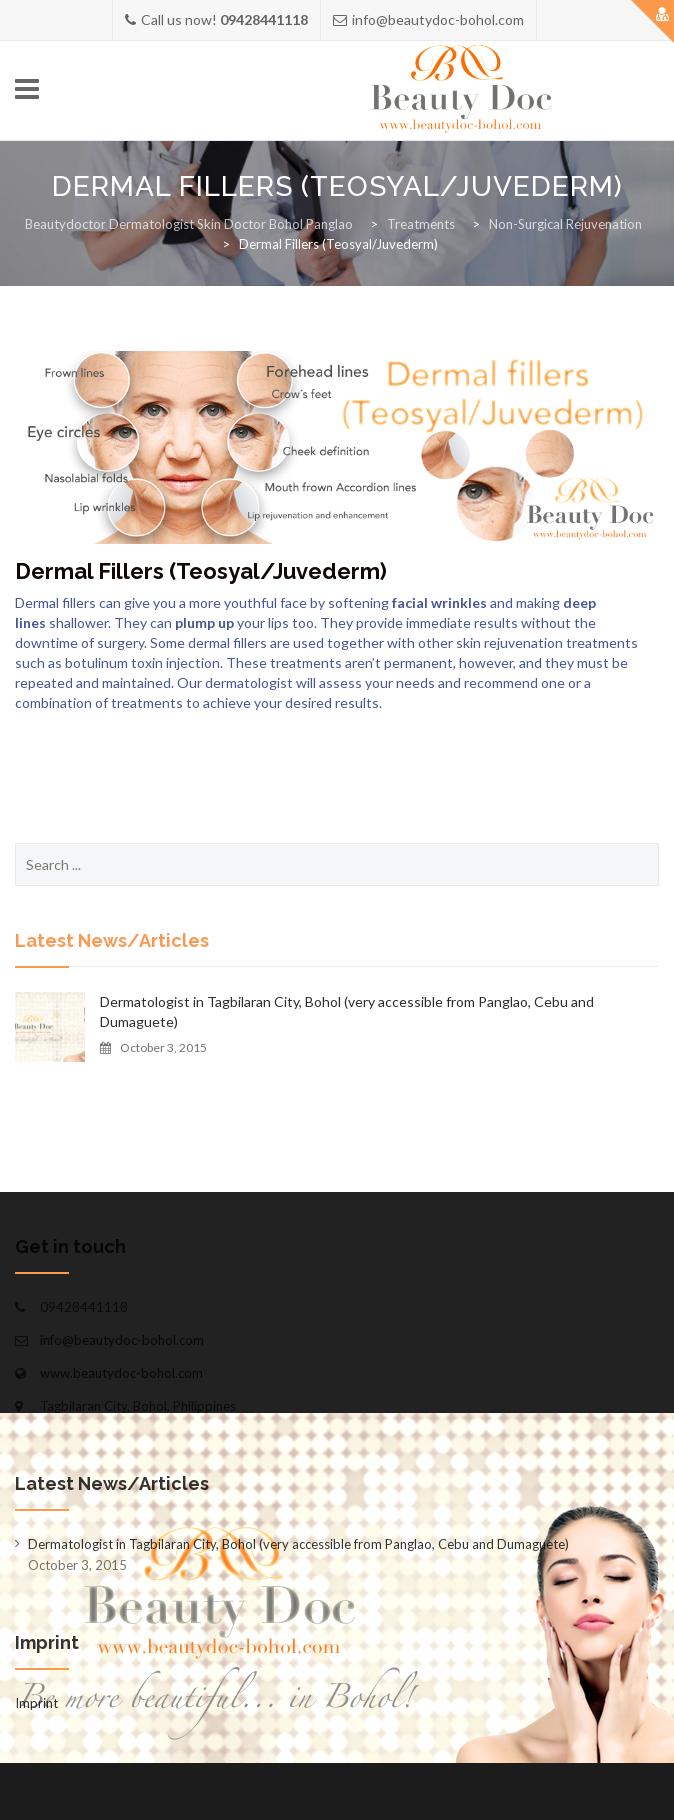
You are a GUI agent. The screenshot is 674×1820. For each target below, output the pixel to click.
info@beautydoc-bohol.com (122, 1340)
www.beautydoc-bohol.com (121, 1373)
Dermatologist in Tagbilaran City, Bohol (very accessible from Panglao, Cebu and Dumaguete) (347, 1011)
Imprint (36, 1703)
